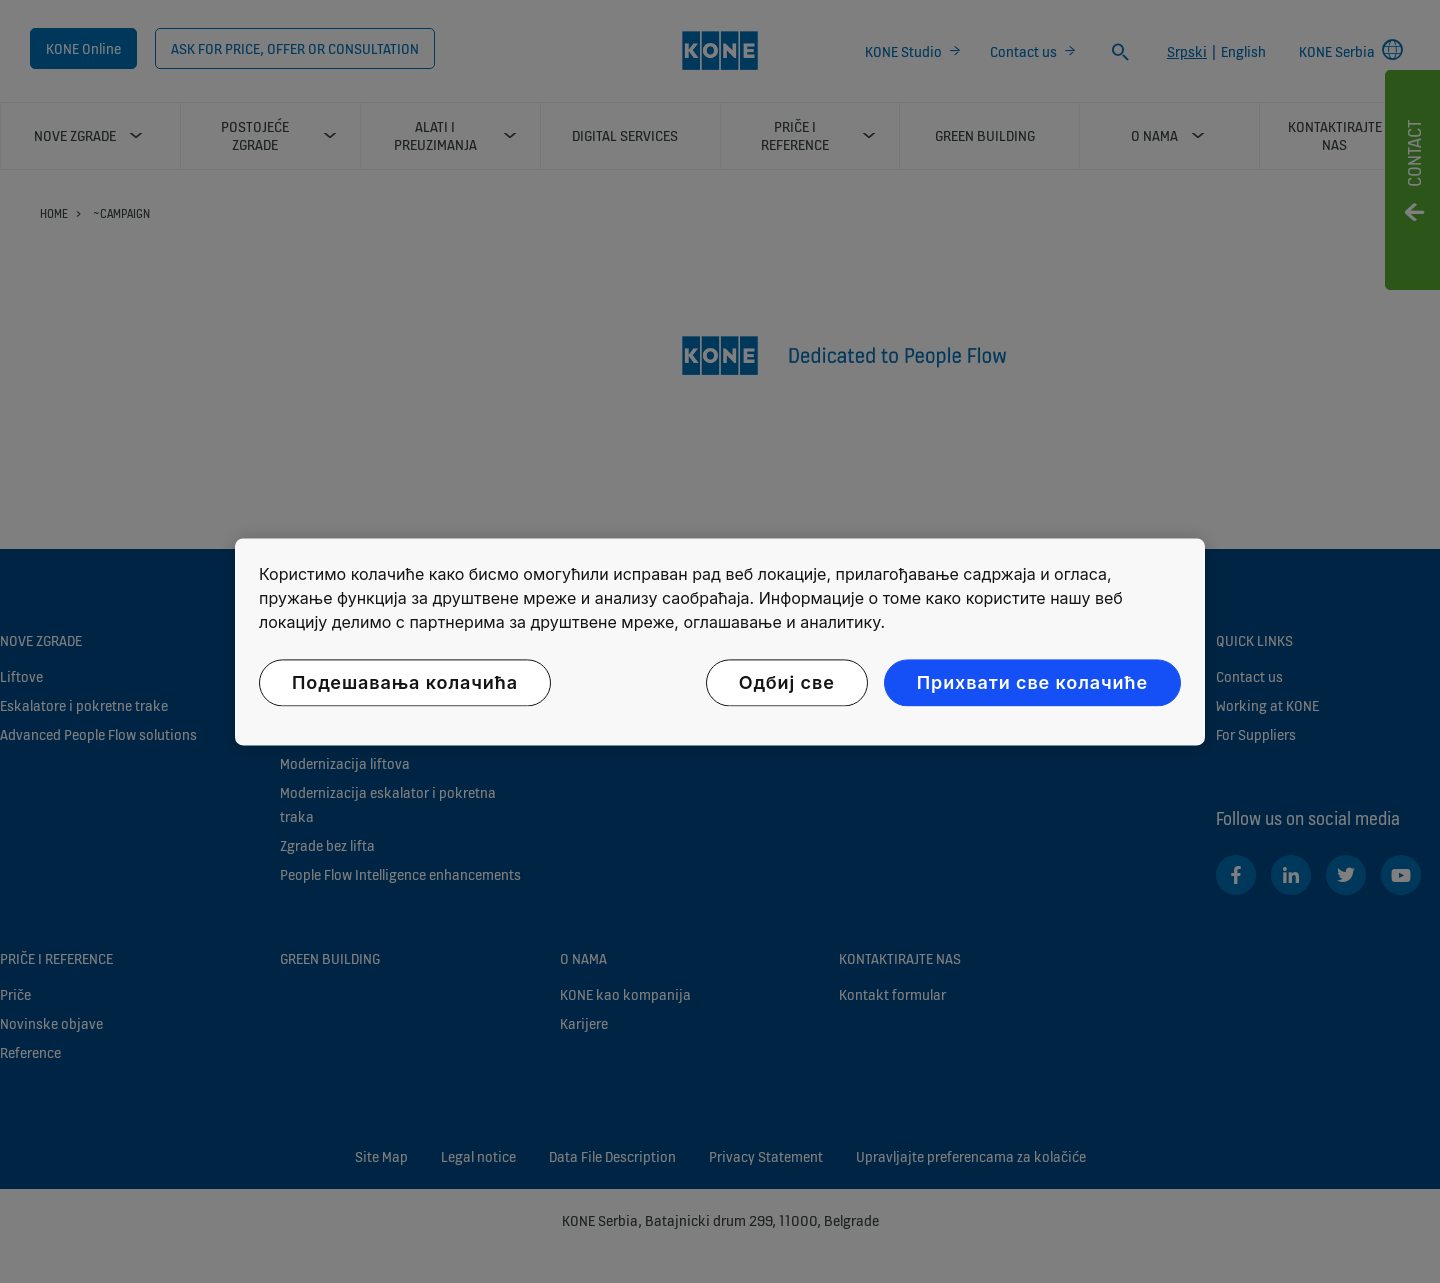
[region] (720, 641)
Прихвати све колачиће (1032, 682)
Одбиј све (787, 682)
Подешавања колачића (405, 682)
